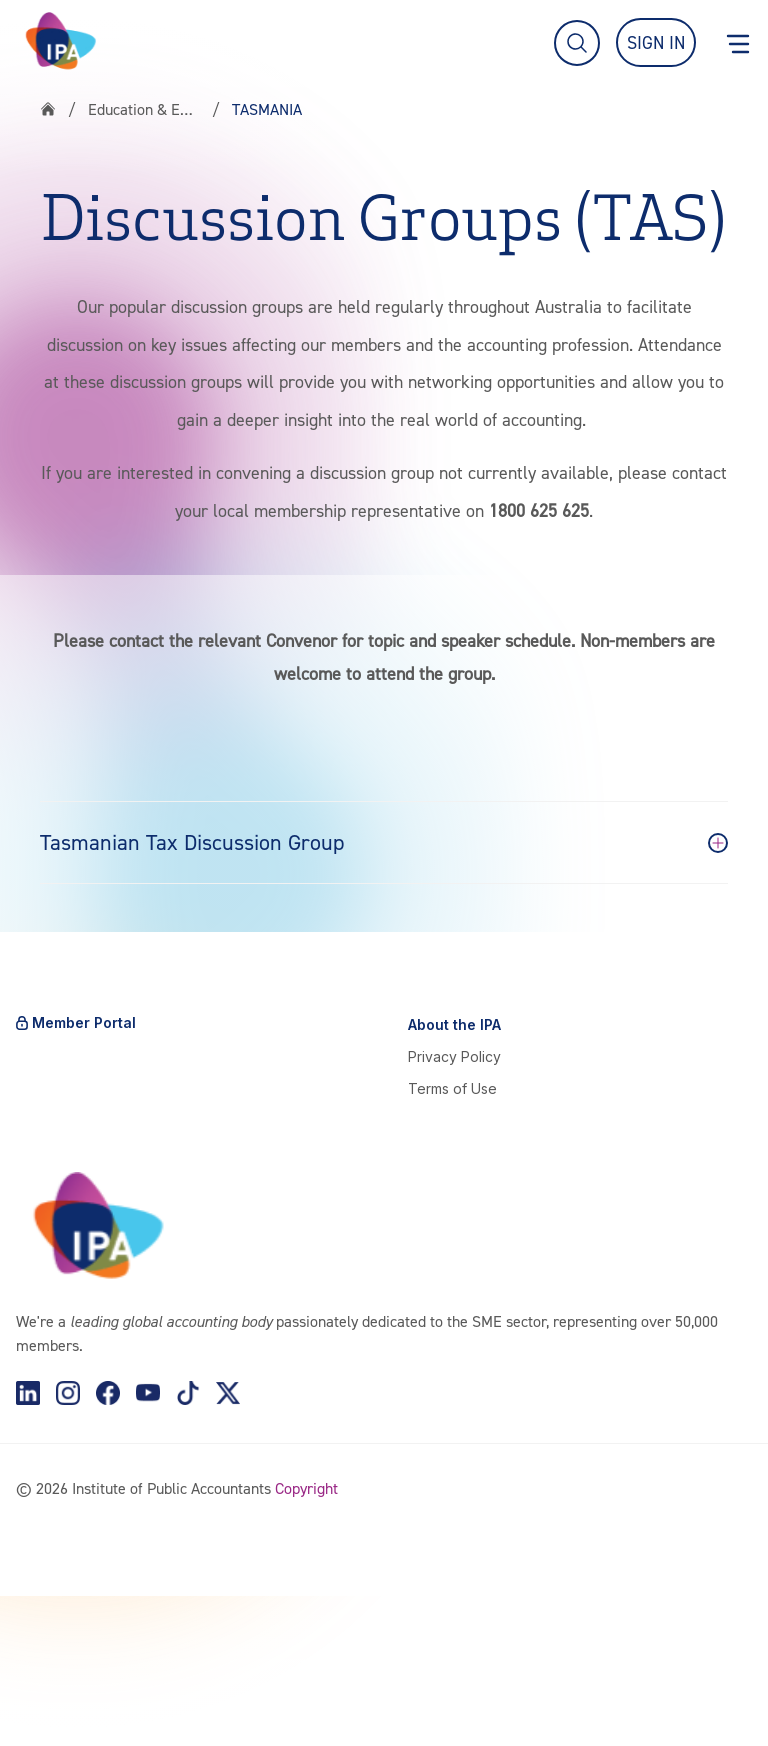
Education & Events (144, 109)
